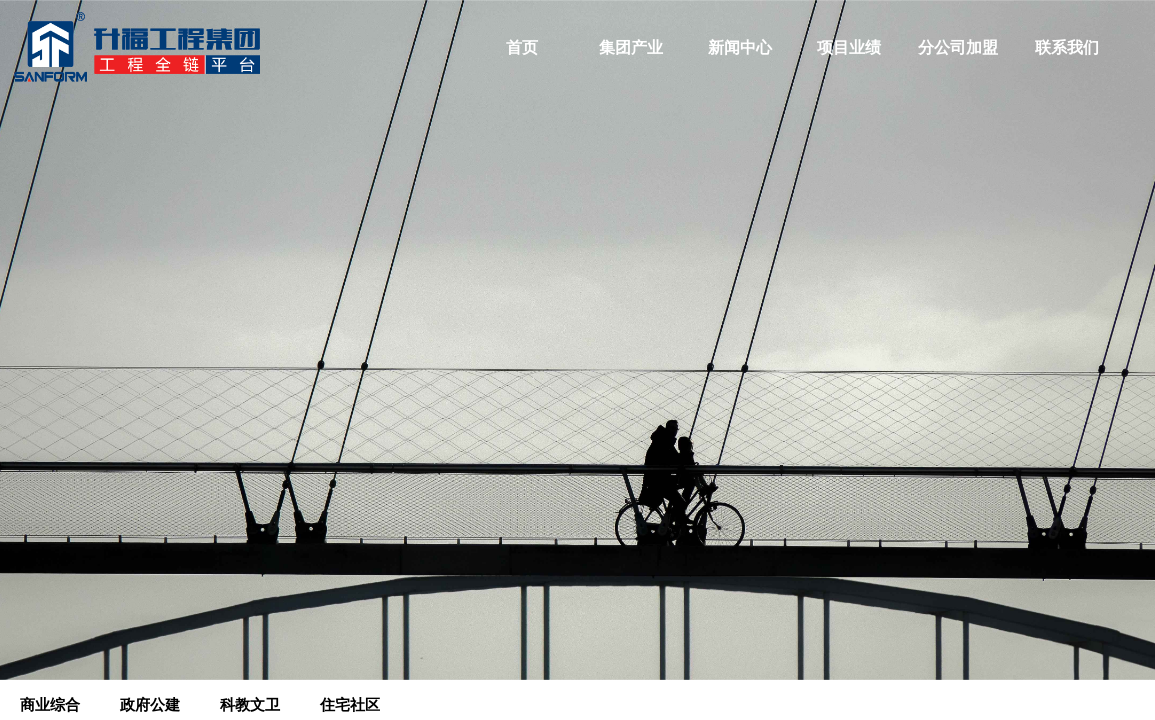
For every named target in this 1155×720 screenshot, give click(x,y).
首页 (522, 47)
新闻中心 (740, 47)
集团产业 (631, 47)
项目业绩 (849, 47)
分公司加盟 (958, 47)
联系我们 (1067, 47)
